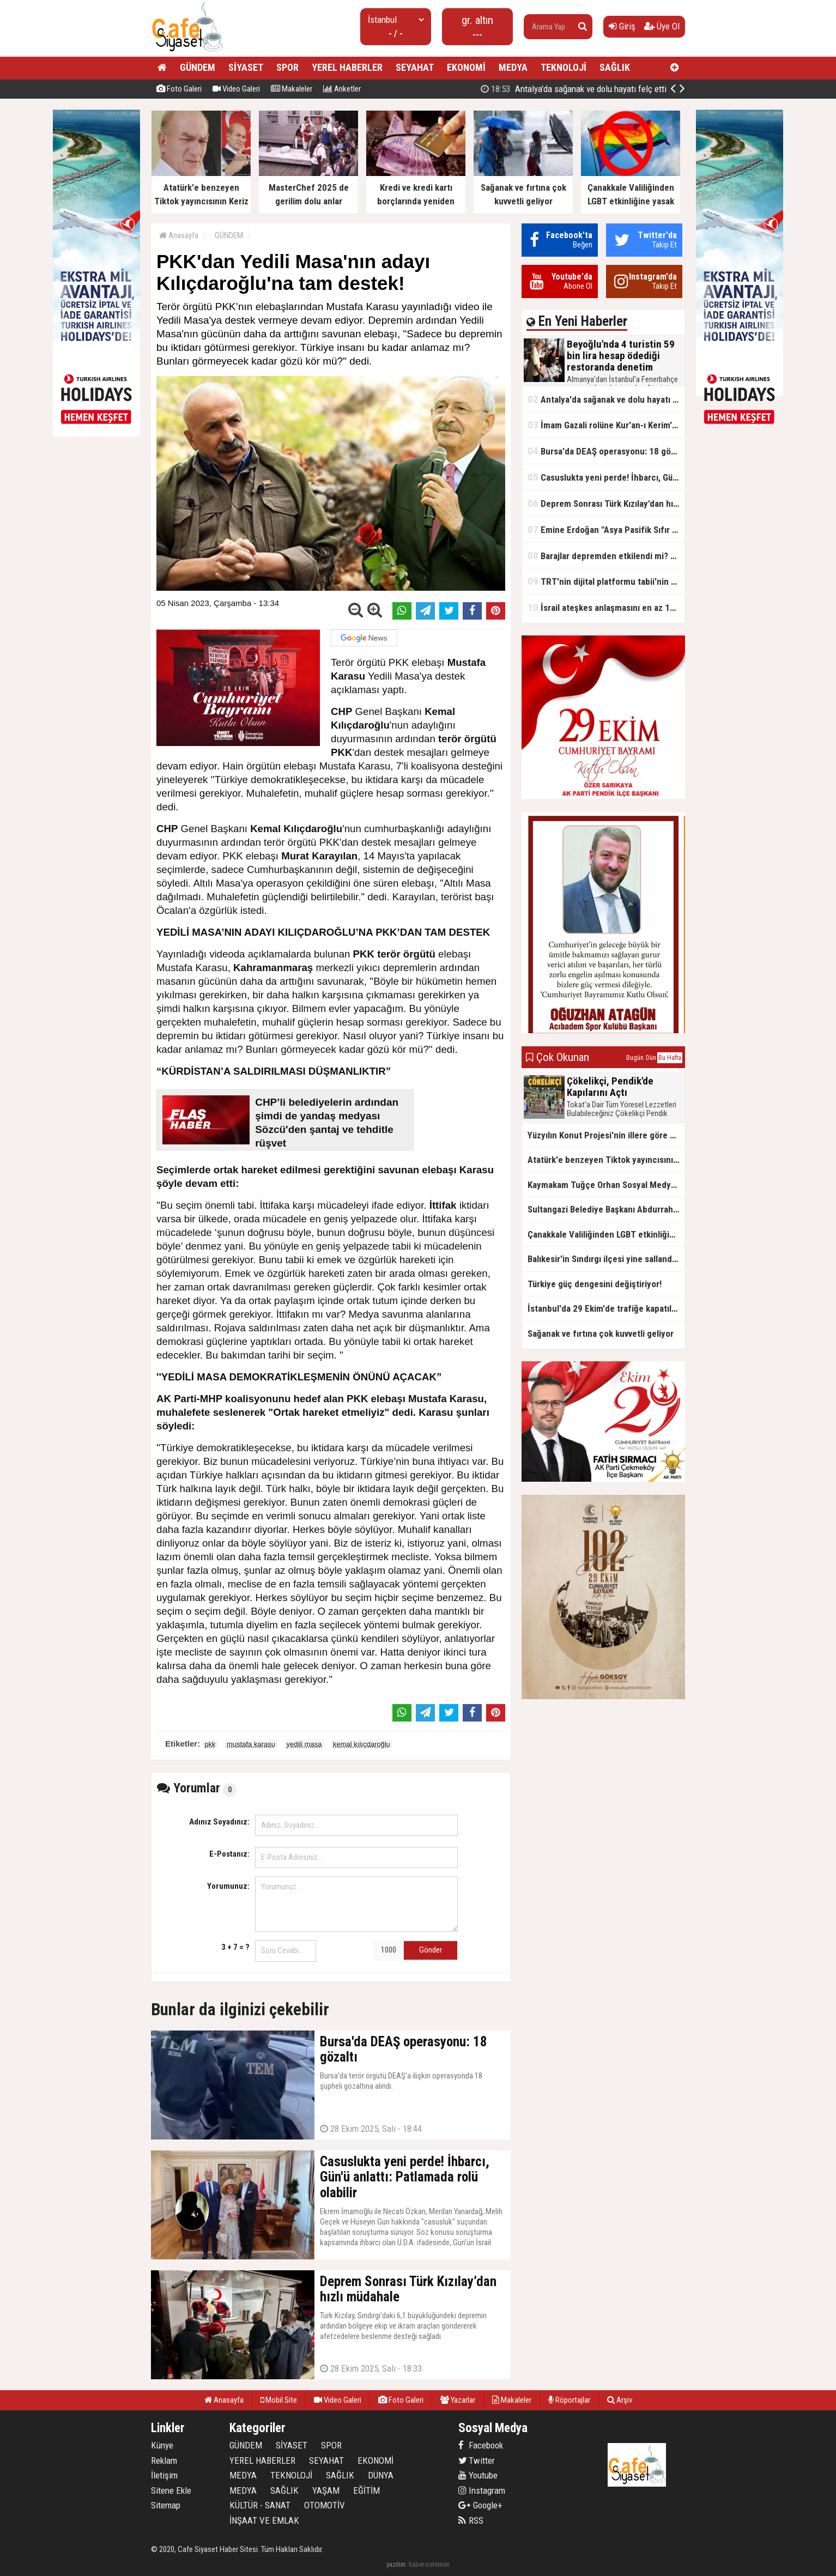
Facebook (480, 2445)
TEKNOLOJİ (563, 67)
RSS (470, 2520)
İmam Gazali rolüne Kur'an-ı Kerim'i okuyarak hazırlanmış (606, 425)
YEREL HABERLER (347, 67)
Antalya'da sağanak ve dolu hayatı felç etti (606, 399)
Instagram (481, 2490)
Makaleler (291, 89)
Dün (651, 1058)
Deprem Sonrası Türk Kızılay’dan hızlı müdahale (606, 503)
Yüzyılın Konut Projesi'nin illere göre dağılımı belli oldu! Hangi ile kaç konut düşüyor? (606, 1135)
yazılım (395, 2564)
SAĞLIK (614, 67)
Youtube (478, 2475)
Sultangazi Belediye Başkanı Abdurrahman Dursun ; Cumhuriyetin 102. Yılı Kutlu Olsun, (606, 1209)
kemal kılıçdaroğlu (361, 1744)
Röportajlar (569, 2400)
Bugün (635, 1058)
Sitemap (165, 2505)
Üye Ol (662, 26)
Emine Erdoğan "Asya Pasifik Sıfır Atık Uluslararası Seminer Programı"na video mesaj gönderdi (606, 529)
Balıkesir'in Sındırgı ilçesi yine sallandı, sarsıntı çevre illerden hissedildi (606, 1258)
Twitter (476, 2460)
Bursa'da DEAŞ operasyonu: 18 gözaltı (606, 451)
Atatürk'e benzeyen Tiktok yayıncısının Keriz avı (606, 1159)
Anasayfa (178, 235)
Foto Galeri (179, 89)
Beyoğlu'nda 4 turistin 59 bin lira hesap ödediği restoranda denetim (585, 88)
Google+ (480, 2505)
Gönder (430, 1950)
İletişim (164, 2475)
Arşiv (619, 2400)
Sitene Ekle (171, 2490)
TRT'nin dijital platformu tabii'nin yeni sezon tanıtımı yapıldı (606, 581)
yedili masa (304, 1744)
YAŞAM (326, 2490)
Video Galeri (236, 89)
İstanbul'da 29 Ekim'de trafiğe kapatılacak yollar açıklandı (606, 1308)
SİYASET (245, 67)
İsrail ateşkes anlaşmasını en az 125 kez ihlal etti (606, 607)
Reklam (164, 2460)
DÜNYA (380, 2475)
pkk (209, 1744)
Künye (162, 2445)
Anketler (342, 89)
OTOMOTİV (324, 2505)
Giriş (622, 26)
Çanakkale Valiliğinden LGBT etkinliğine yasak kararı (606, 1234)
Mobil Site (279, 2400)
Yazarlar (457, 2400)
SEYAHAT (415, 67)
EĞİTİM (366, 2490)
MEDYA (513, 67)
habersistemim (429, 2564)
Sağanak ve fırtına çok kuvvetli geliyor (601, 1333)
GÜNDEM (197, 67)
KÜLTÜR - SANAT (259, 2505)
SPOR (287, 67)
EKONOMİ (466, 67)
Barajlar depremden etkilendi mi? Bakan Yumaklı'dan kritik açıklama (606, 555)
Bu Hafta (669, 1058)
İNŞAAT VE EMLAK (264, 2520)
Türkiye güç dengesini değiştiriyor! (595, 1283)
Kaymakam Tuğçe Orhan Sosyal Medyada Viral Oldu (606, 1184)
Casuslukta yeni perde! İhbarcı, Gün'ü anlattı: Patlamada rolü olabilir (606, 477)
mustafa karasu (251, 1744)
